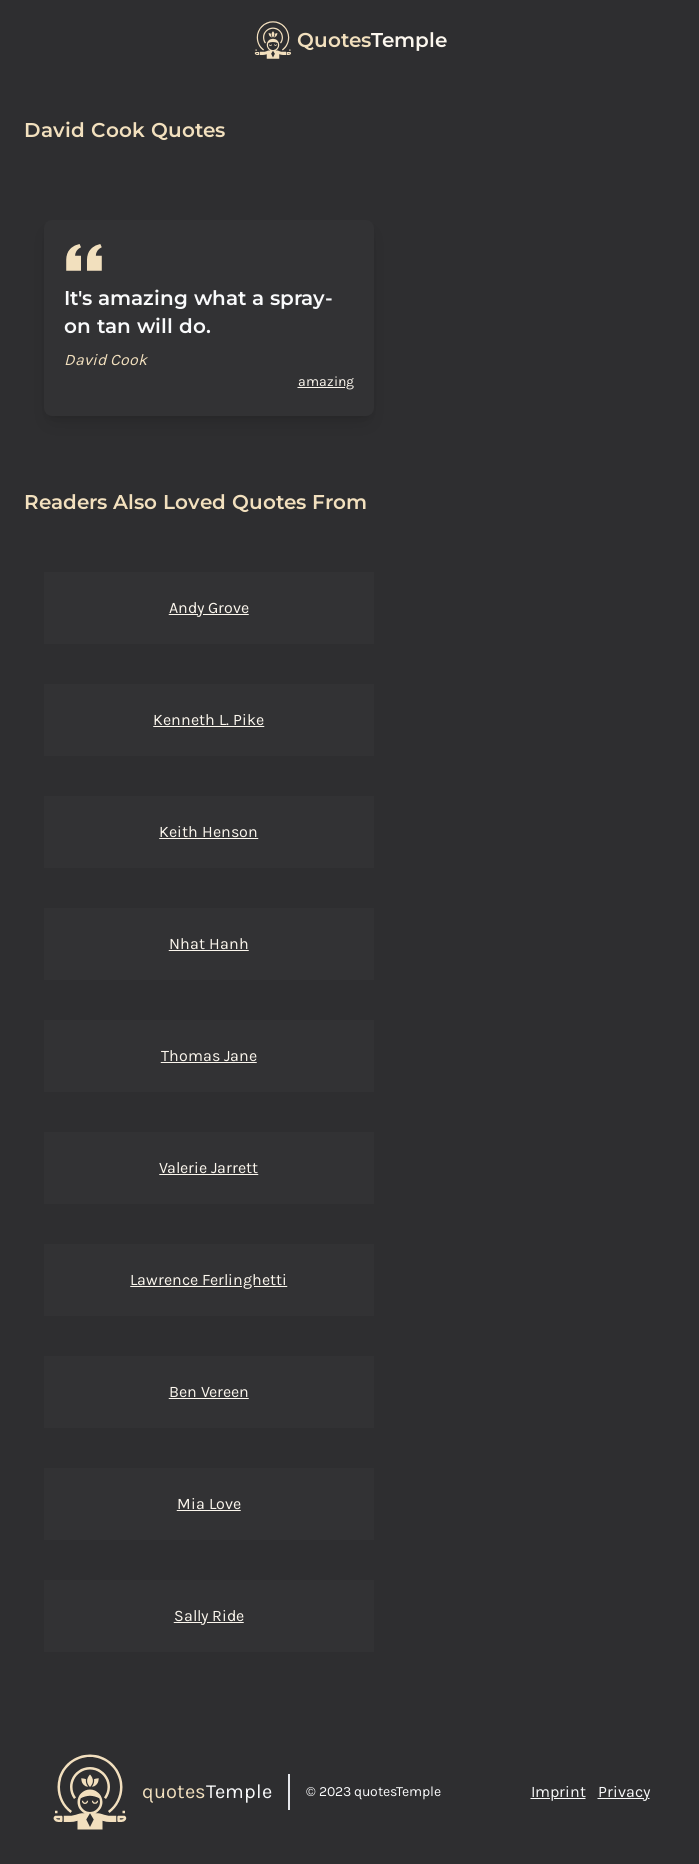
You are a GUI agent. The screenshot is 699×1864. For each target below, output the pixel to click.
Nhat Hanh (209, 943)
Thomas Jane (209, 1055)
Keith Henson (208, 831)
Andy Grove (209, 607)
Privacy (624, 1791)
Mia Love (209, 1503)
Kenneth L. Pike (208, 719)
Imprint (558, 1791)
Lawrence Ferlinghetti (208, 1279)
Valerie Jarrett (208, 1167)
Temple (372, 40)
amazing (326, 381)
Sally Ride (209, 1615)
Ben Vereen (209, 1391)
